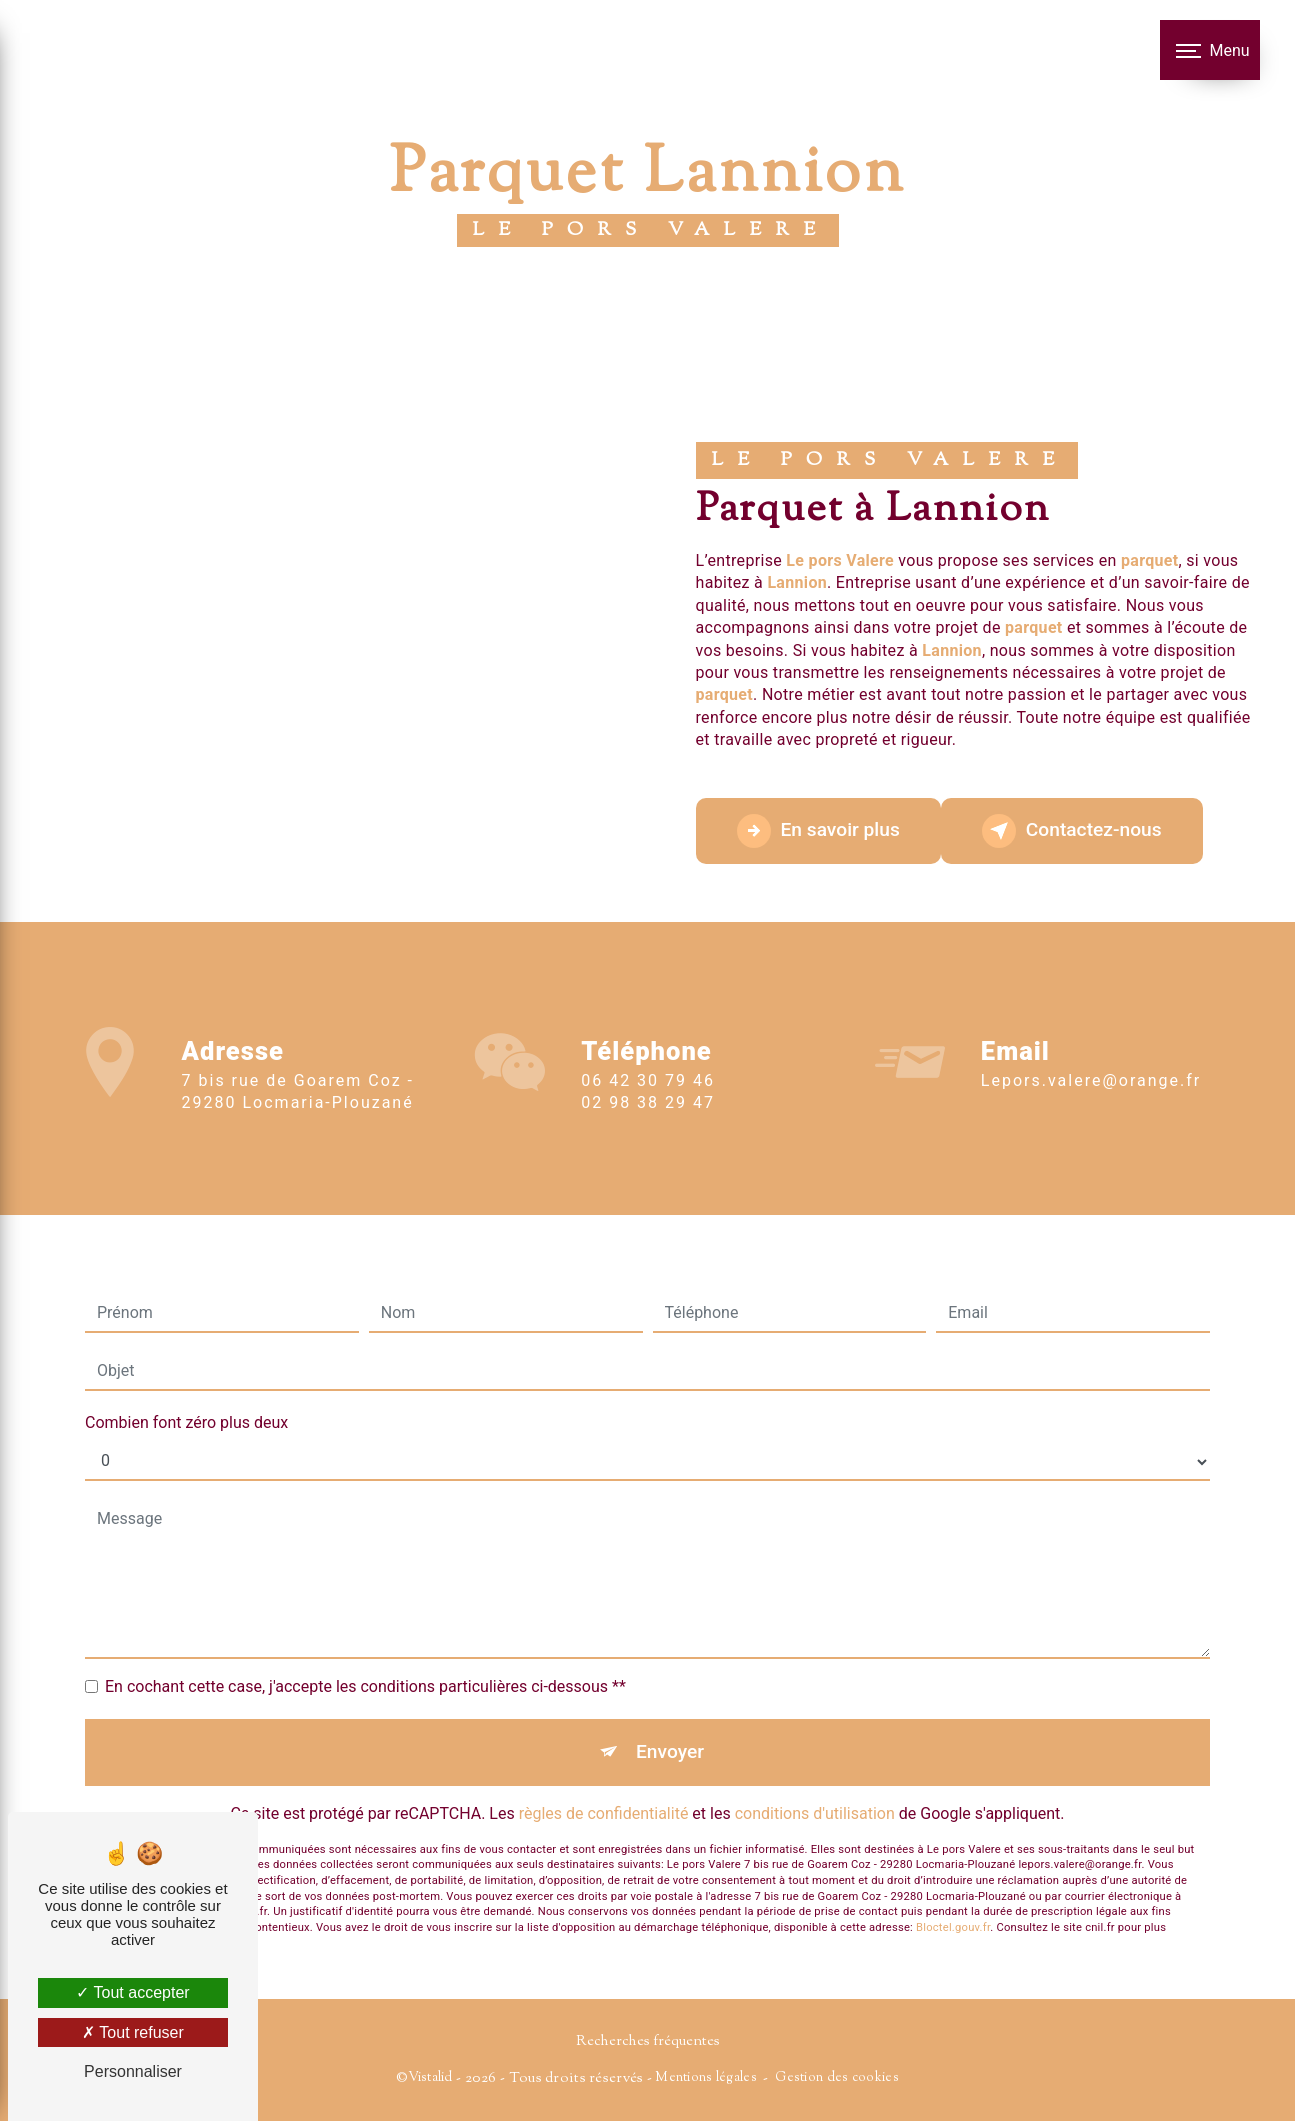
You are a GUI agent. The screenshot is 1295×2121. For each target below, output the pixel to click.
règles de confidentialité (604, 1789)
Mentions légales (706, 2078)
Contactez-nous (1072, 831)
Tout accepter (132, 1992)
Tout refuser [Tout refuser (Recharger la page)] (133, 2032)
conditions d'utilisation (815, 1789)
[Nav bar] (1210, 50)
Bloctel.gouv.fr (953, 1904)
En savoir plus (818, 831)
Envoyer (670, 1727)
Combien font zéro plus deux (186, 1398)
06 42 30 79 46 (648, 1103)
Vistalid (430, 2078)
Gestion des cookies (836, 2078)
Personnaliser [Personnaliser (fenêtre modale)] (133, 2071)
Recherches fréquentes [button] (648, 2041)
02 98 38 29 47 (648, 1126)
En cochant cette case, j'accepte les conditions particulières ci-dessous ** (365, 1662)
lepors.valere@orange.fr (1091, 1057)
